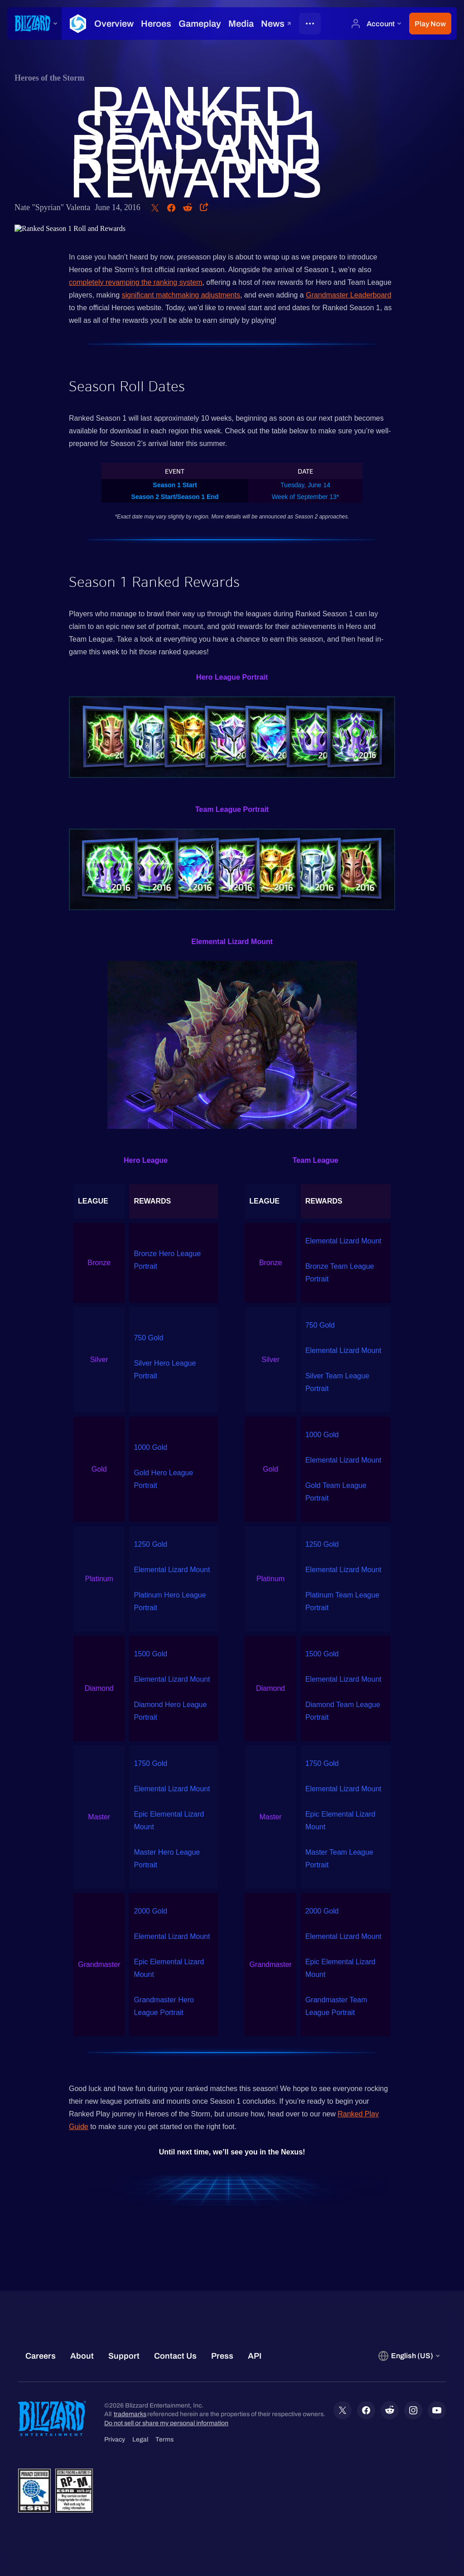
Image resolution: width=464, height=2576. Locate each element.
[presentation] (34, 23)
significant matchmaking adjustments (181, 295)
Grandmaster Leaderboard (349, 295)
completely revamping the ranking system (135, 282)
